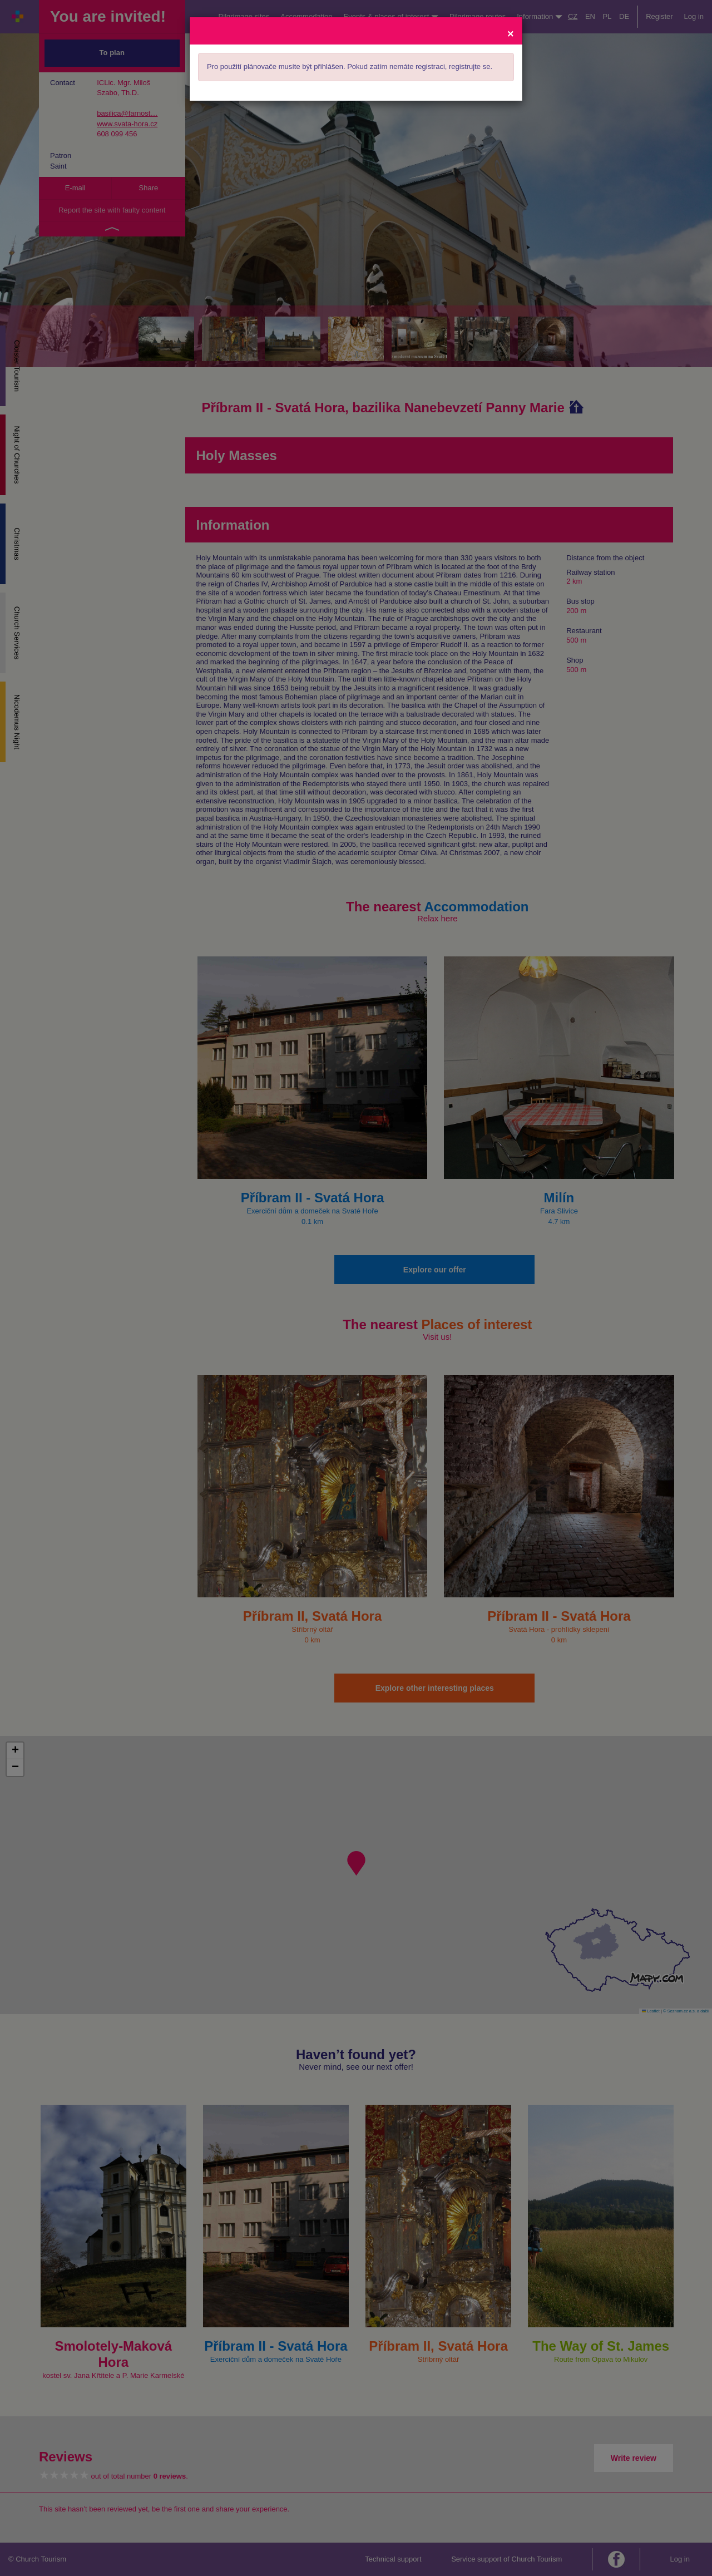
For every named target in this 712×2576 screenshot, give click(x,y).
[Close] (510, 33)
